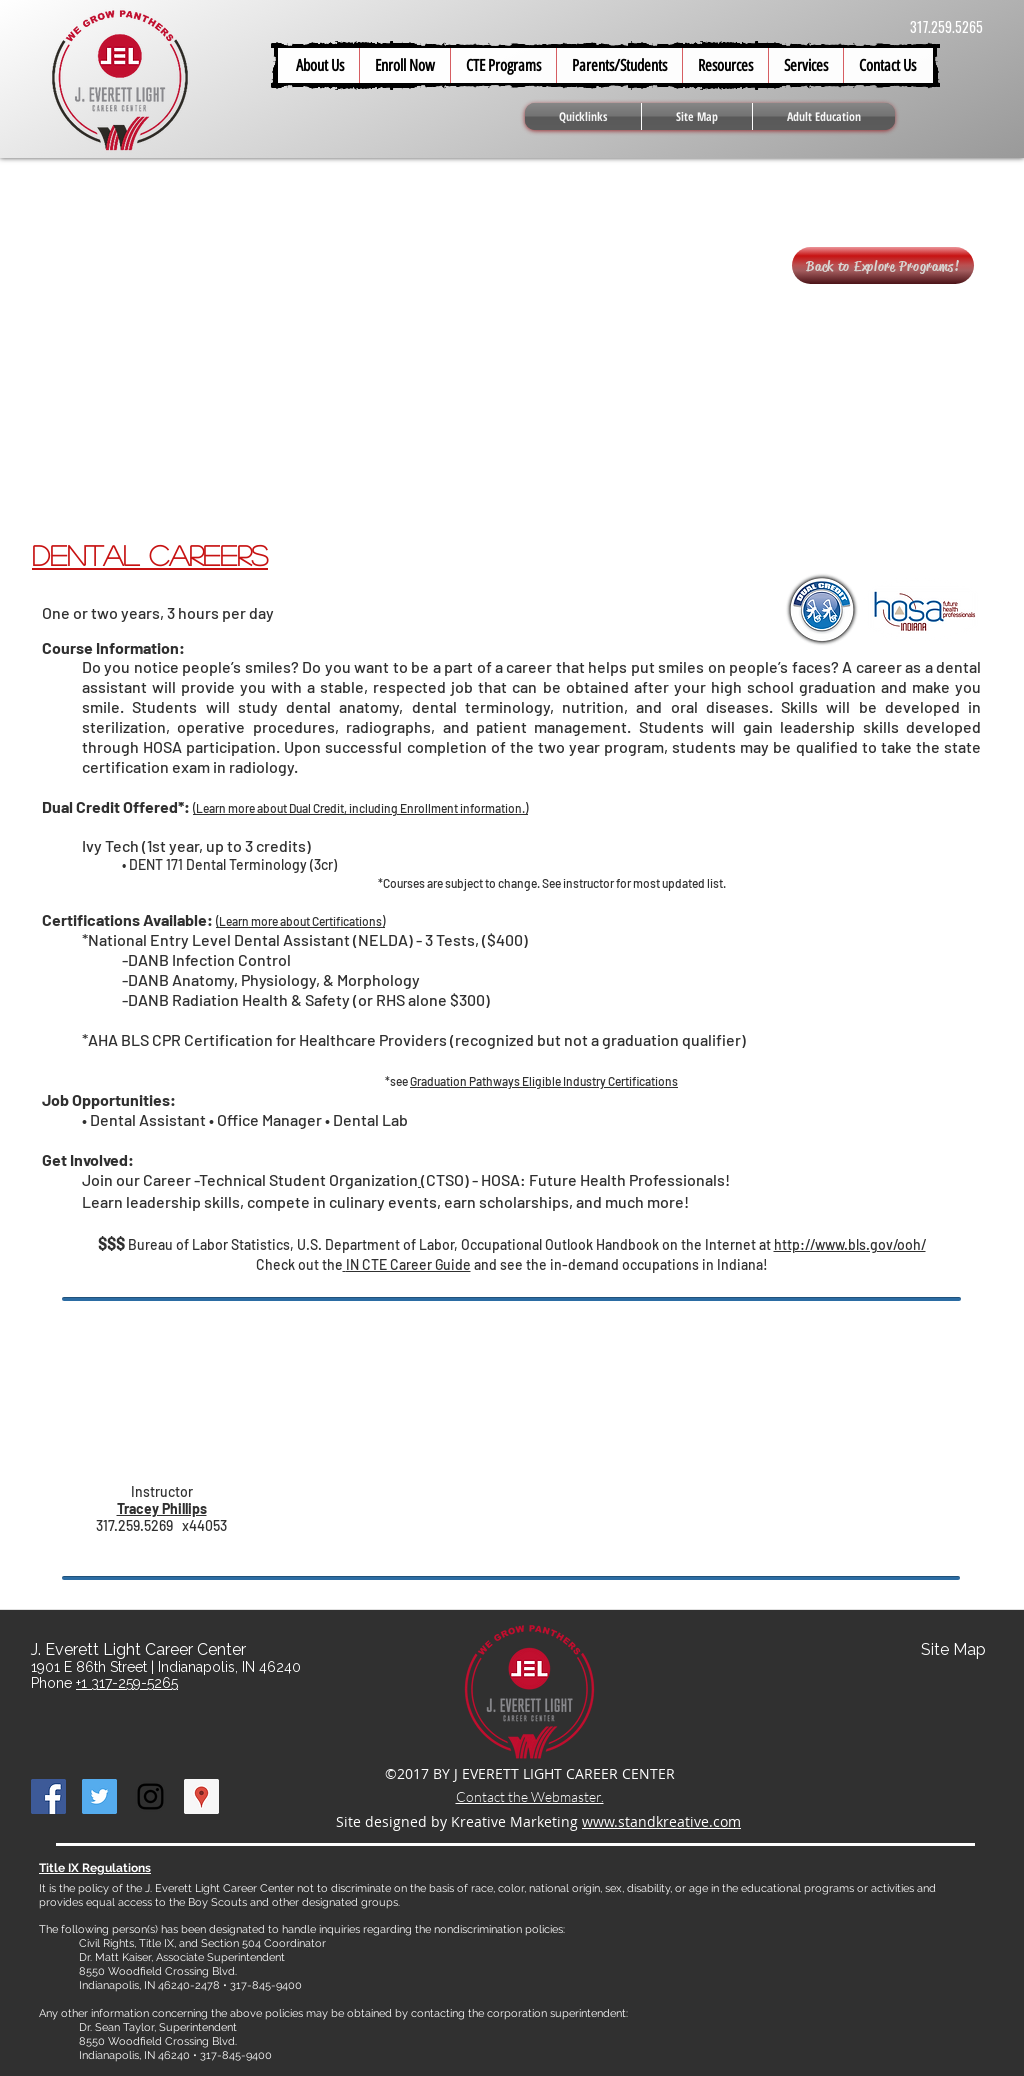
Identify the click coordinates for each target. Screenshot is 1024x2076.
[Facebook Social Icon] (48, 1796)
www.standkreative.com (661, 1821)
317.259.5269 (134, 1525)
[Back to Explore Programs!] (883, 265)
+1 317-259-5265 (127, 1683)
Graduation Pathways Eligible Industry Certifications (544, 1081)
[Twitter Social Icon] (99, 1796)
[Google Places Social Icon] (201, 1796)
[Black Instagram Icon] (150, 1796)
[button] (619, 65)
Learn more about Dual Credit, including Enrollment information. (360, 808)
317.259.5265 (946, 26)
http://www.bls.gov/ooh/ (850, 1244)
